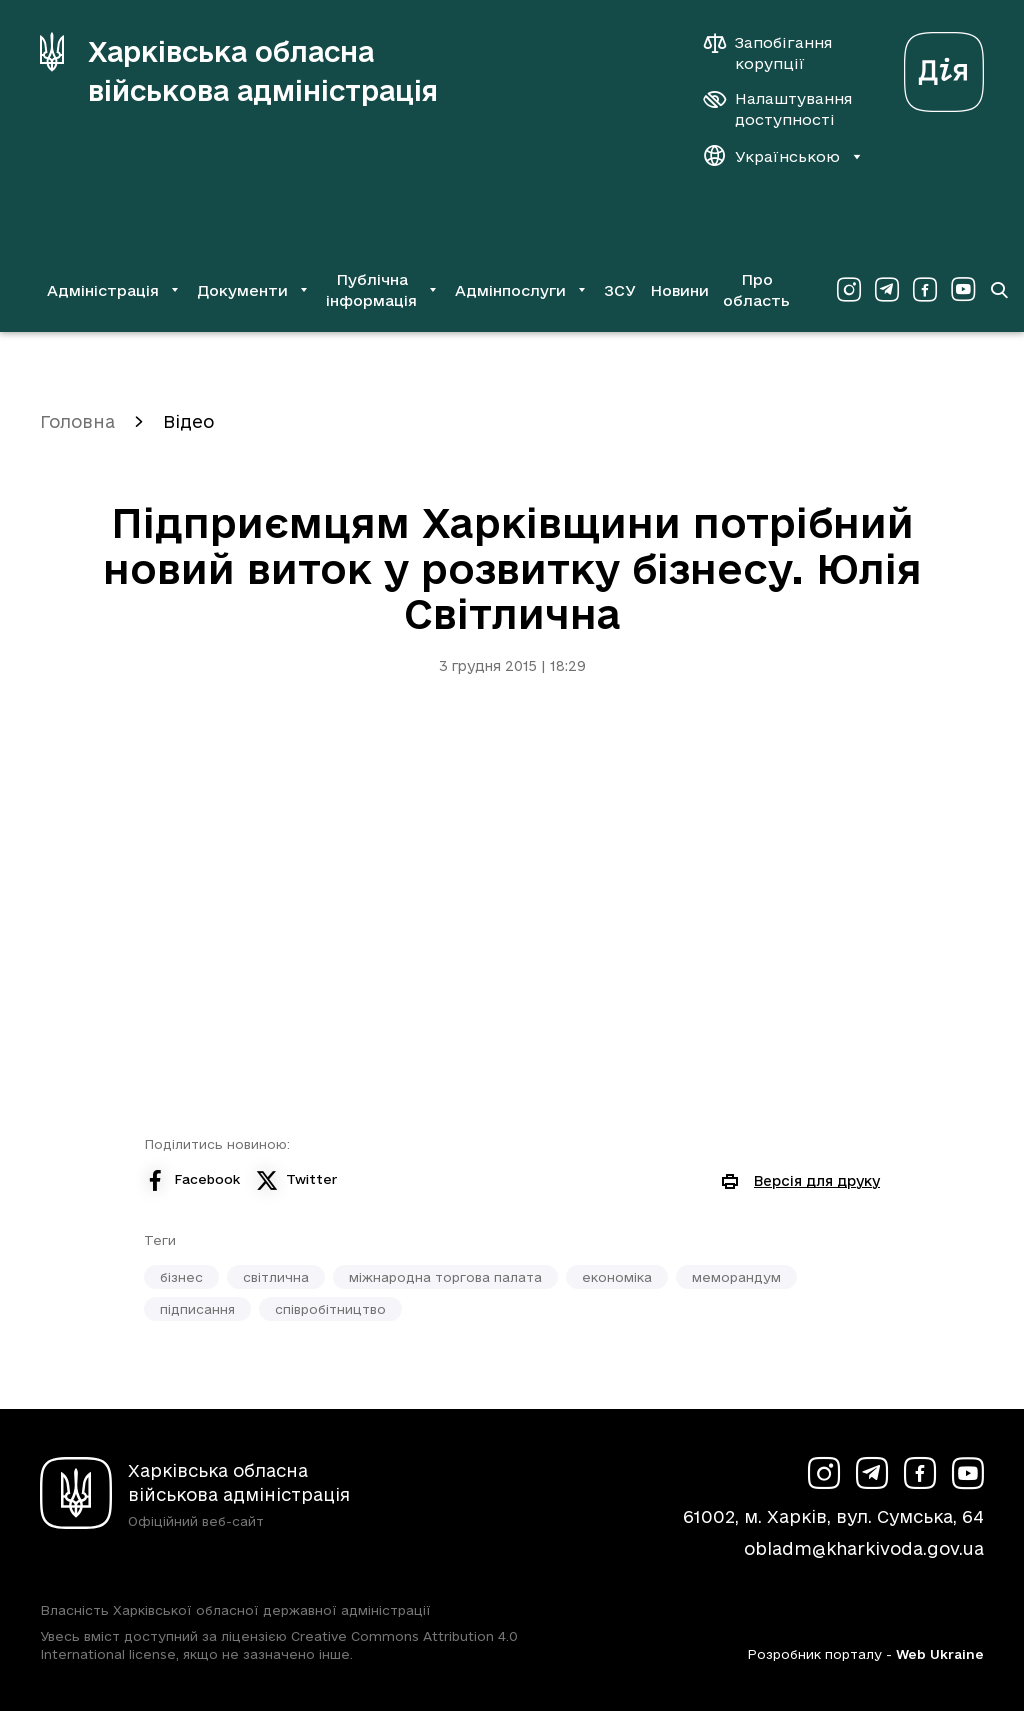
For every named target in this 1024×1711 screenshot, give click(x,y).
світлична (276, 1277)
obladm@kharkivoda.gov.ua (864, 1548)
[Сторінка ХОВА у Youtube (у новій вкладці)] (963, 290)
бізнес (181, 1277)
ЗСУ (620, 290)
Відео (188, 421)
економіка (617, 1277)
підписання (197, 1309)
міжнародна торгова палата (445, 1277)
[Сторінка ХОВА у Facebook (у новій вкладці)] (925, 290)
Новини (679, 290)
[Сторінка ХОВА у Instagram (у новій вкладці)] (849, 290)
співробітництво (330, 1309)
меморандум (736, 1277)
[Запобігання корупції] (778, 53)
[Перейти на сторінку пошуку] (999, 290)
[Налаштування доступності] (778, 109)
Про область (756, 290)
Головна (77, 421)
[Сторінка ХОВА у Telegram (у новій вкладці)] (887, 290)
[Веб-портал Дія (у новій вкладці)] (944, 66)
